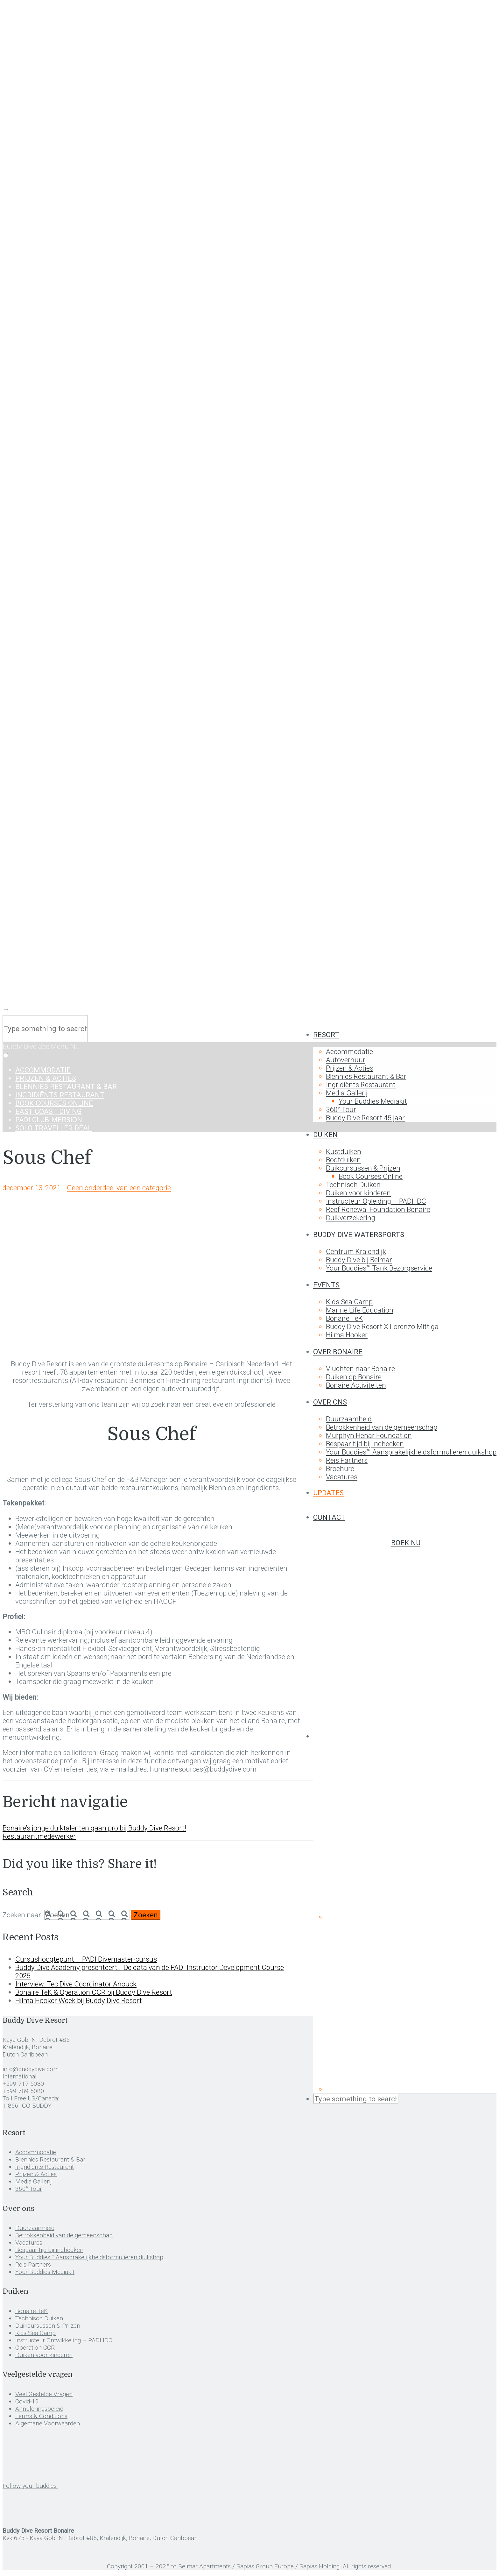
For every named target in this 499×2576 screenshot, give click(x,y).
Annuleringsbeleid (39, 2408)
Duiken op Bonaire (354, 1377)
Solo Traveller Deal (53, 1128)
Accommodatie (349, 1051)
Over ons (330, 1402)
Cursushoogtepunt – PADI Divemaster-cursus (86, 1959)
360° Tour (341, 1109)
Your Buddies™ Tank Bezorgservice (379, 1268)
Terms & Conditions (41, 2416)
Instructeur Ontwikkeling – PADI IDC (63, 2340)
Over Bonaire (337, 1352)
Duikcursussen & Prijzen (363, 1168)
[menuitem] (404, 1736)
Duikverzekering (350, 1218)
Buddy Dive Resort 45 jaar (365, 1118)
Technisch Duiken (353, 1184)
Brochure (340, 1468)
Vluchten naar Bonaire (360, 1368)
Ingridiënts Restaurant (361, 1084)
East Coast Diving (48, 1111)
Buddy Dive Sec (27, 1046)
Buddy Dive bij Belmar (359, 1260)
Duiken (325, 1134)
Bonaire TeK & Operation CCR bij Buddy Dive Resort (93, 1992)
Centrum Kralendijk (356, 1251)
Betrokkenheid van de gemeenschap (381, 1427)
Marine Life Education (359, 1310)
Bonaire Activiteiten (356, 1385)
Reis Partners (347, 1460)
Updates (328, 1493)
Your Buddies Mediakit (373, 1101)
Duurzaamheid (349, 1419)
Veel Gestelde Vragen (44, 2394)
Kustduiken (343, 1151)
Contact (329, 1517)
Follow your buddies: (30, 2485)
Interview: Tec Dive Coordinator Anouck (76, 1984)
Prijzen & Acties (349, 1068)
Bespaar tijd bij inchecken (365, 1444)
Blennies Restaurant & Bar (366, 1076)
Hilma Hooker (347, 1335)
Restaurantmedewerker (39, 1836)
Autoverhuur (345, 1060)
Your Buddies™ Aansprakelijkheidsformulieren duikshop (411, 1452)
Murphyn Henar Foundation (369, 1435)
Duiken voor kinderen (358, 1193)
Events (326, 1285)
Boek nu (405, 1543)
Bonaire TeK (344, 1318)
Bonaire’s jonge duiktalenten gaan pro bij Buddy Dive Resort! (94, 1828)
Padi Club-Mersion (48, 1119)
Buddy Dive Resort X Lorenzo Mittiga (382, 1326)
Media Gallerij (347, 1093)
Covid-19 (27, 2401)
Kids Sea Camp (349, 1302)
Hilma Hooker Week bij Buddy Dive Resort (78, 2000)
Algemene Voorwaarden (47, 2423)
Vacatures (341, 1477)
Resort (326, 1034)
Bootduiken (343, 1160)
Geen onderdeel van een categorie (119, 1188)
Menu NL (65, 1046)
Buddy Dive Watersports (358, 1234)
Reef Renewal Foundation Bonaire (378, 1209)
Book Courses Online (371, 1176)
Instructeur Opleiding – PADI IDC (376, 1201)
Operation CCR (35, 2347)
